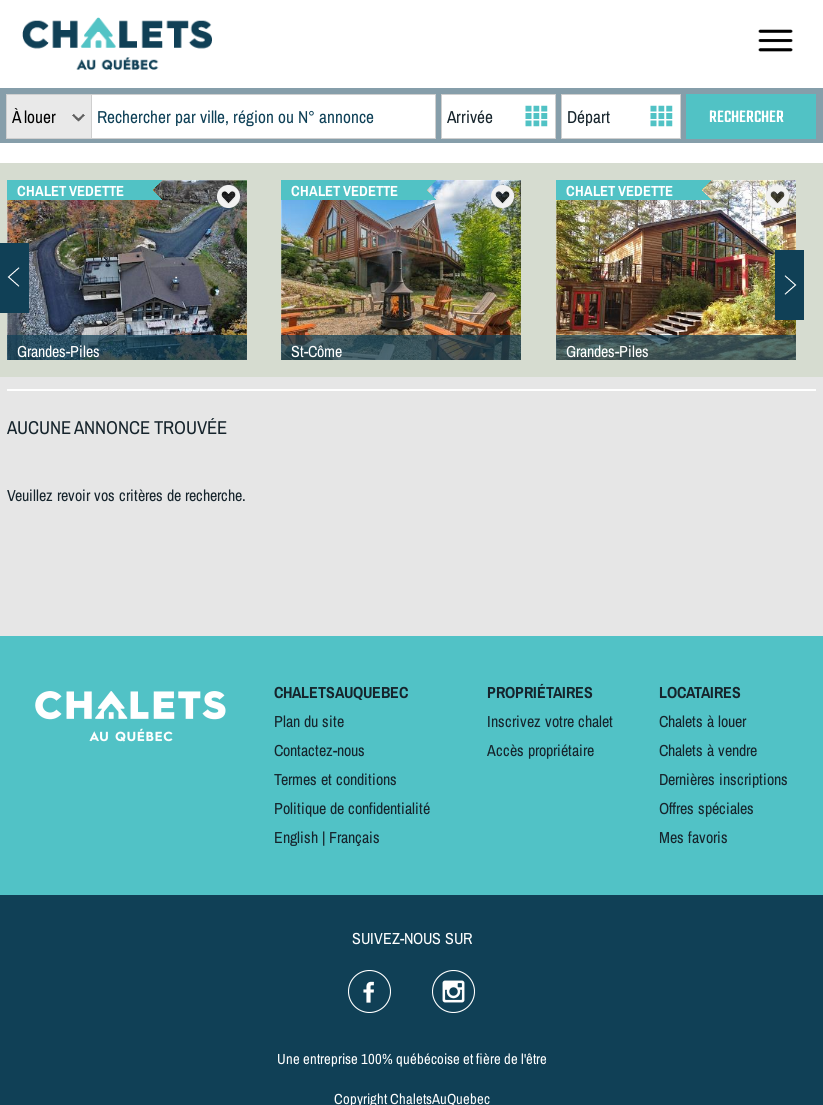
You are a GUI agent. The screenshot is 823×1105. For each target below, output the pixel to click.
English (296, 837)
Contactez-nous (319, 750)
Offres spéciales (706, 808)
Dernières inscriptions (723, 779)
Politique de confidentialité (352, 808)
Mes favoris (693, 837)
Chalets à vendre (708, 750)
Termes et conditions (335, 779)
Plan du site (309, 721)
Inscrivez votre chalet (550, 721)
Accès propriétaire (540, 750)
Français (354, 837)
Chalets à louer (702, 721)
